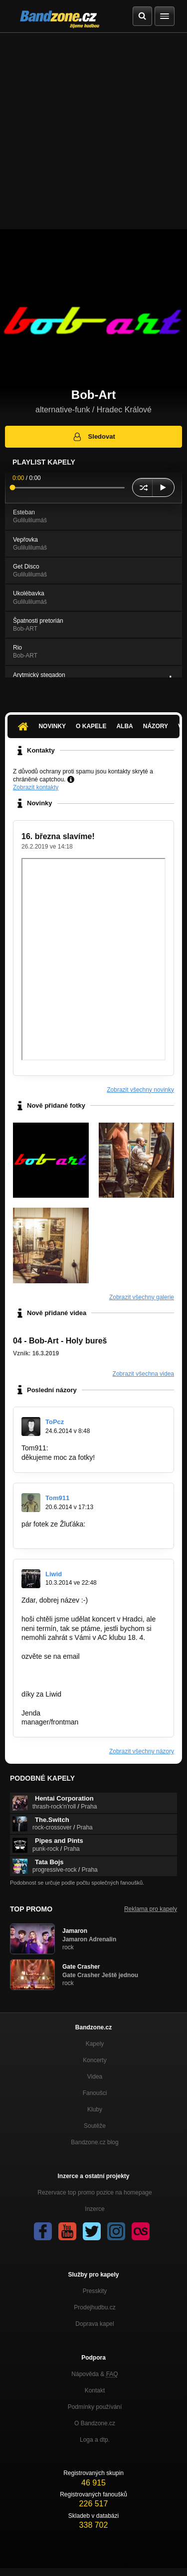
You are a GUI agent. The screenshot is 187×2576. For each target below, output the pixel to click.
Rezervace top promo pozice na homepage (94, 2192)
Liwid (53, 1574)
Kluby (94, 2109)
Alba (124, 726)
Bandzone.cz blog (94, 2142)
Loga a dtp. (95, 2439)
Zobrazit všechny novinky (140, 1089)
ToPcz (54, 1422)
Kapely (95, 2043)
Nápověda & (94, 2374)
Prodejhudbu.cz (94, 2307)
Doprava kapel (94, 2323)
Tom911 (57, 1498)
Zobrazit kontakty (35, 787)
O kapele (91, 726)
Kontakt (95, 2390)
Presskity (95, 2291)
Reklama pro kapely (150, 1909)
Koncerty (94, 2060)
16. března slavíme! (58, 836)
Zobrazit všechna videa (143, 1373)
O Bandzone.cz (94, 2423)
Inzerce (94, 2208)
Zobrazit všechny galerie (141, 1297)
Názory (155, 726)
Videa (94, 2076)
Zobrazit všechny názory (141, 1751)
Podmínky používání (95, 2406)
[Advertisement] (93, 131)
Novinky (52, 726)
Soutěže (95, 2125)
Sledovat (93, 436)
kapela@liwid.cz (46, 1675)
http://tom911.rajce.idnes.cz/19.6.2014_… (86, 1533)
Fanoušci (95, 2093)
